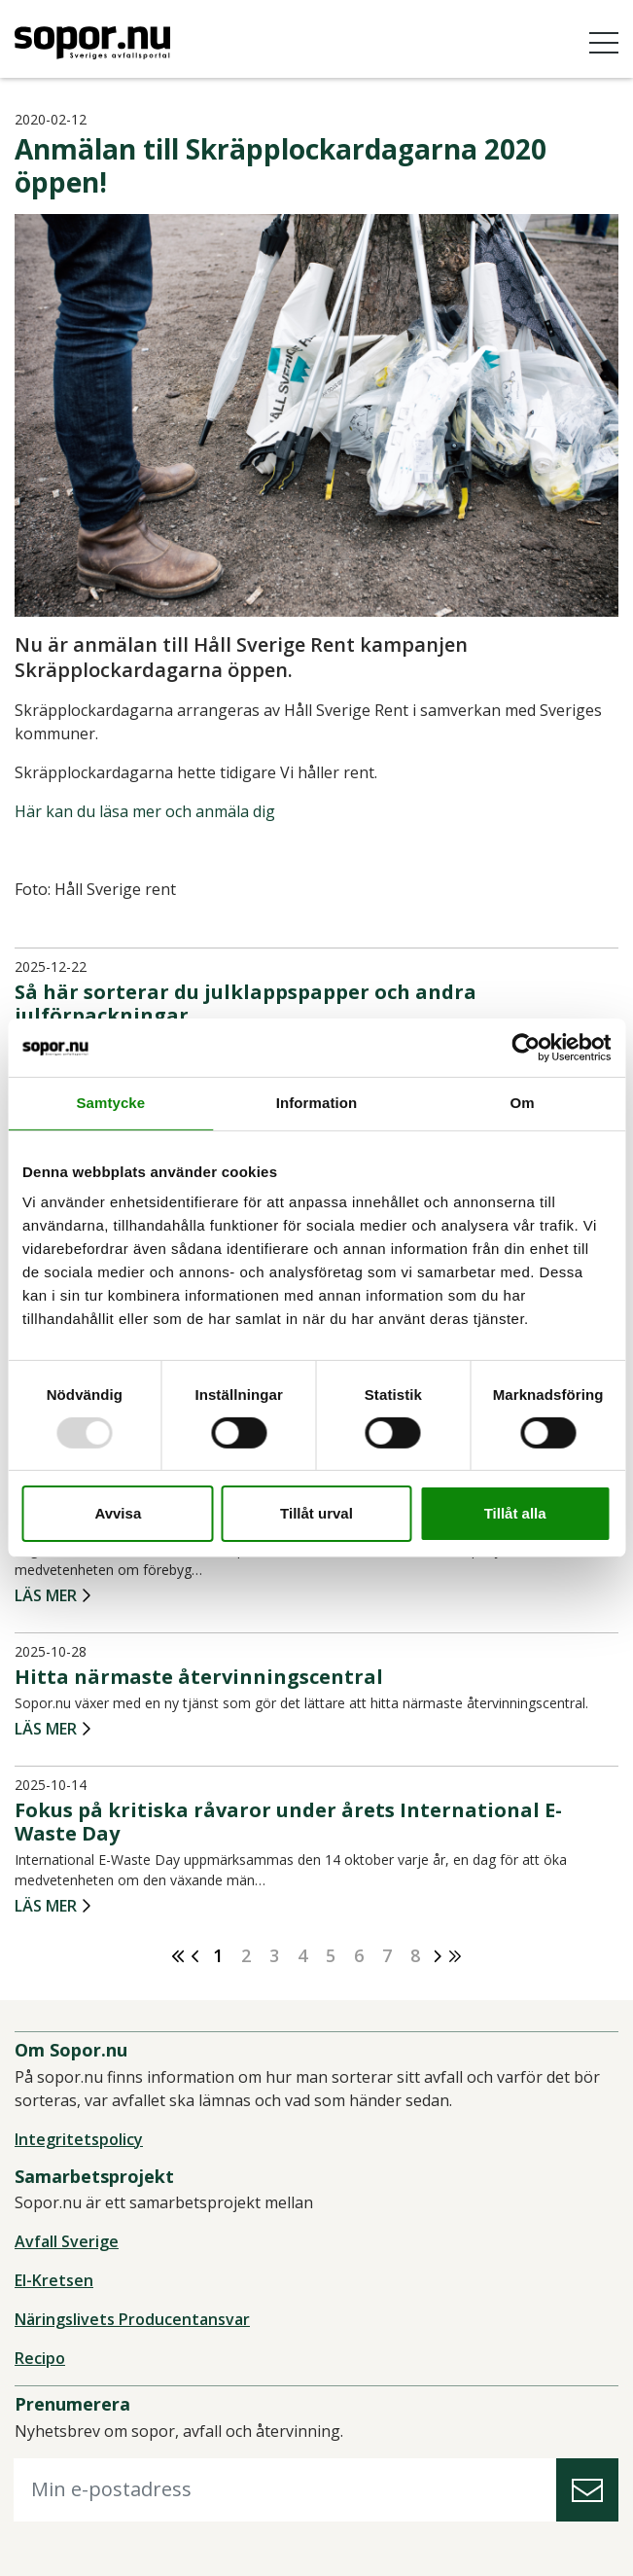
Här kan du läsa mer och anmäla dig (145, 811)
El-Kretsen (54, 2280)
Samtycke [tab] (110, 1102)
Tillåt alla (515, 1513)
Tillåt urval (316, 1513)
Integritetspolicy (79, 2139)
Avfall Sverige (67, 2241)
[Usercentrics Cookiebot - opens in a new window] (525, 1047)
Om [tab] (522, 1102)
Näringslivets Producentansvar (132, 2319)
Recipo (40, 2358)
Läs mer (46, 1596)
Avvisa (117, 1513)
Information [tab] (317, 1102)
